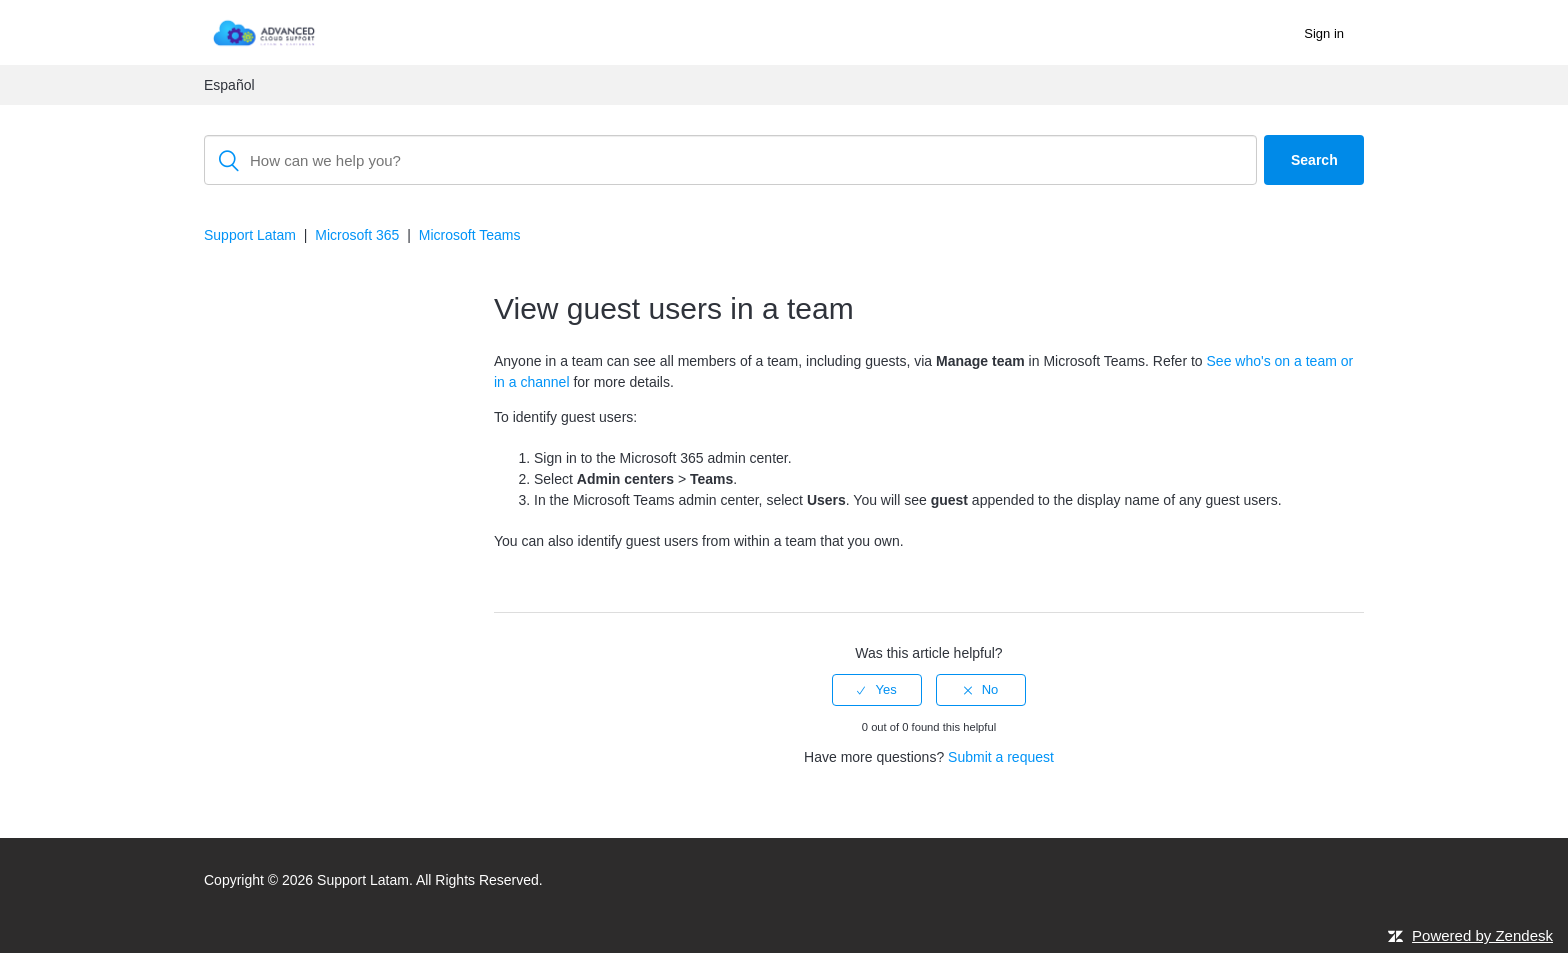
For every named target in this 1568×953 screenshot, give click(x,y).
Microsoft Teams (470, 235)
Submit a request (1001, 757)
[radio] (877, 690)
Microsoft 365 (357, 235)
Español (229, 85)
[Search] (730, 160)
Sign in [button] (1324, 33)
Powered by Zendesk (1482, 935)
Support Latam (250, 235)
